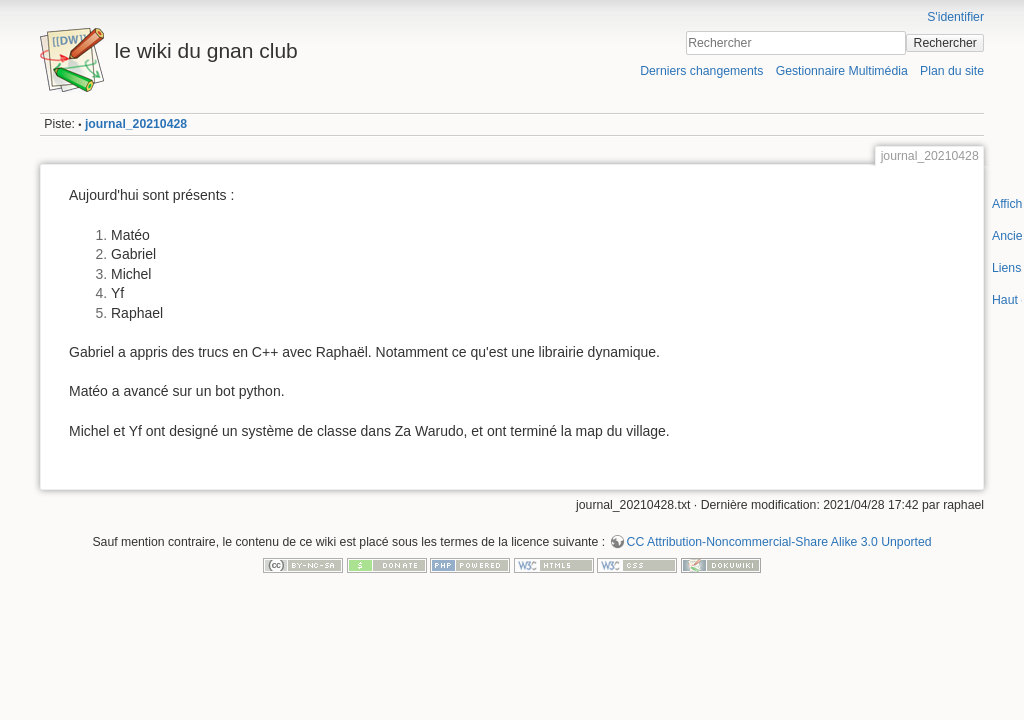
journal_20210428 (136, 124)
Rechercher (945, 43)
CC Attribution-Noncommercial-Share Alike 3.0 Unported (779, 542)
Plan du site (952, 71)
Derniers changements (701, 71)
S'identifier (955, 17)
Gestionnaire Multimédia (842, 71)
